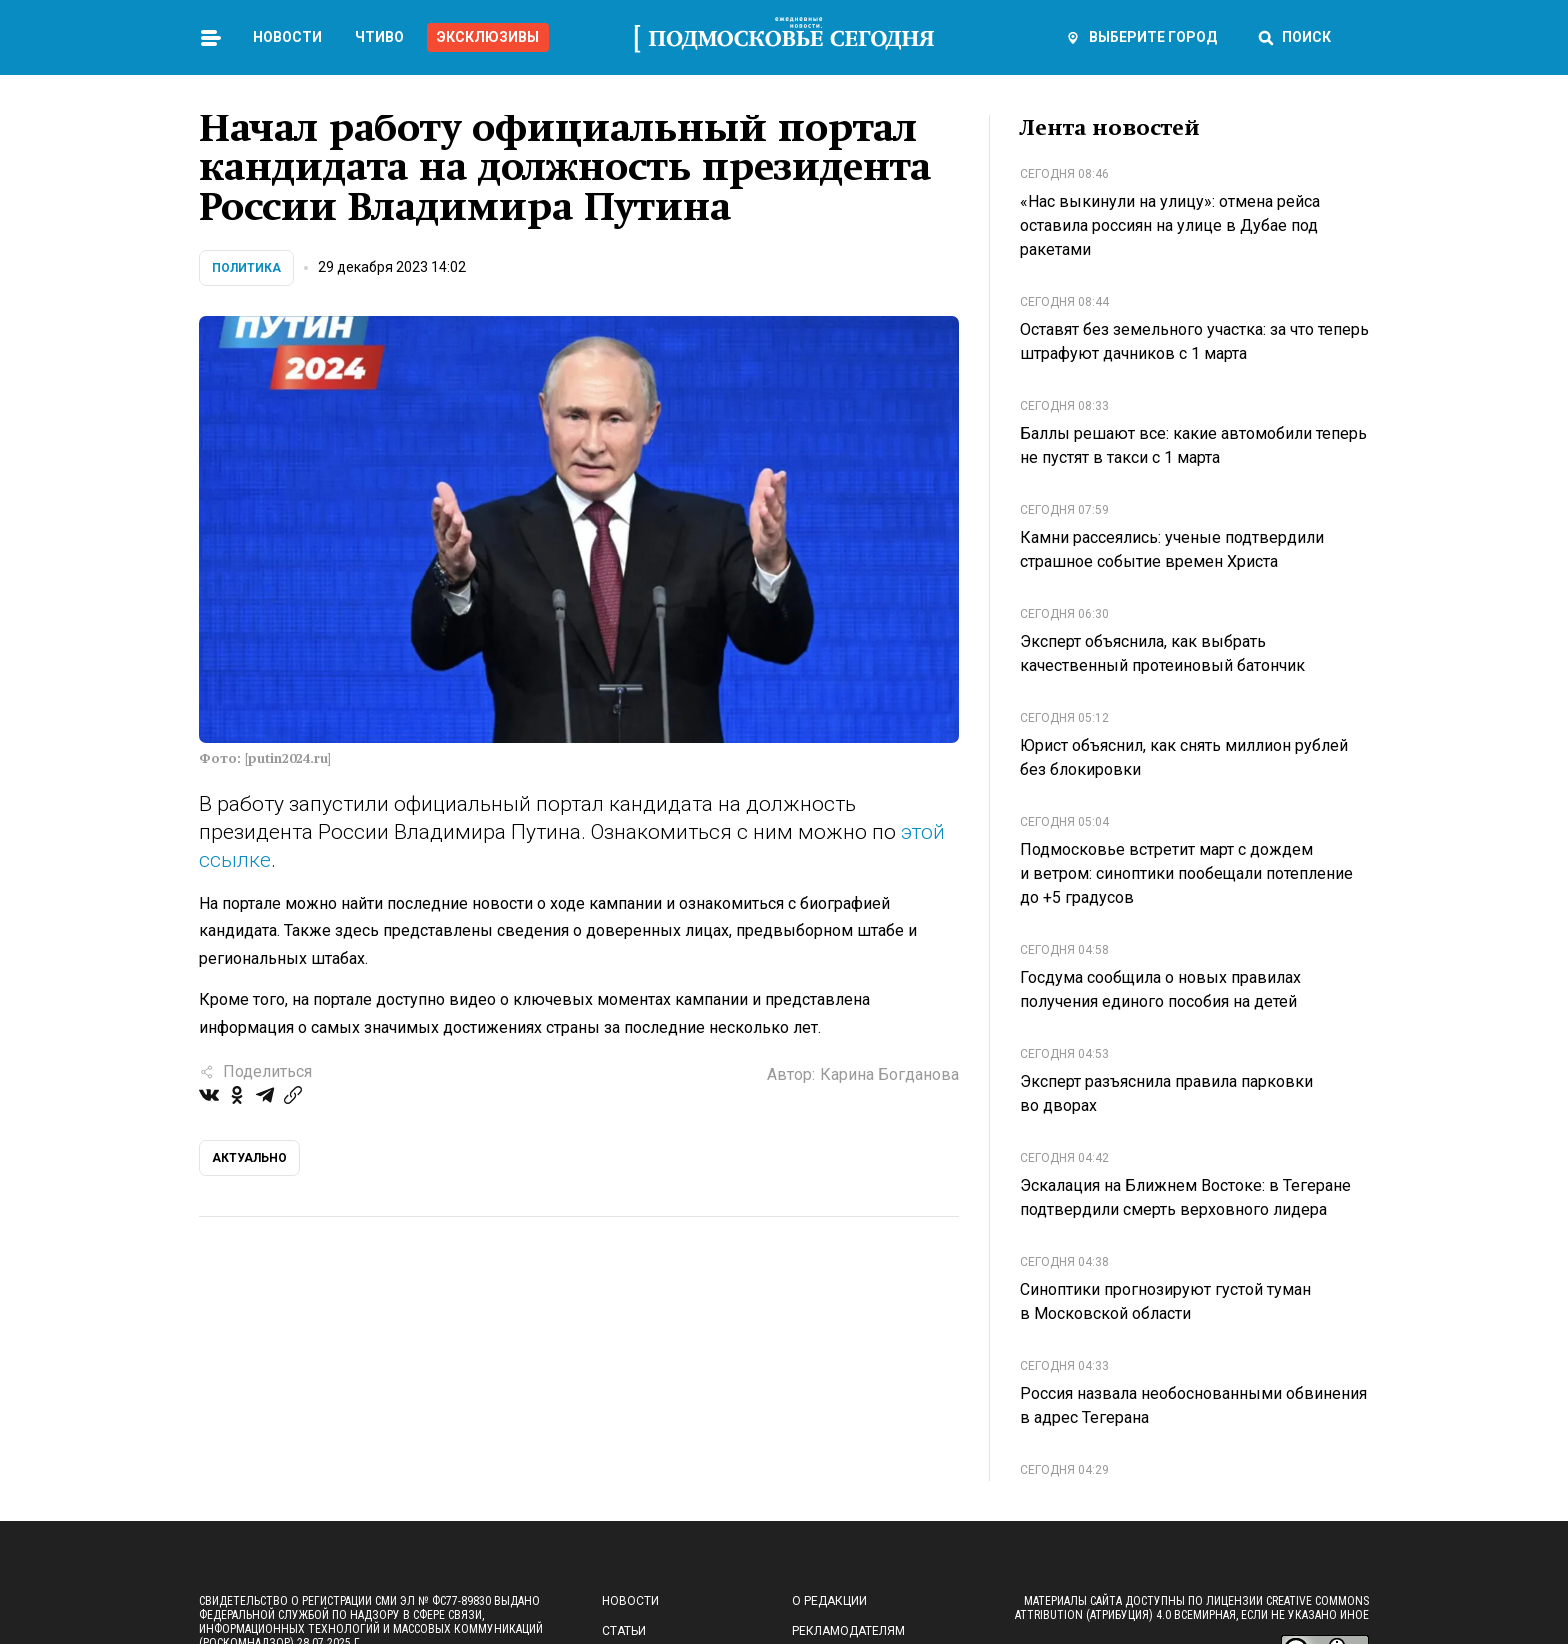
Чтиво (379, 37)
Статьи (624, 1631)
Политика (246, 268)
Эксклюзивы (488, 37)
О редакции (829, 1601)
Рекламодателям (848, 1631)
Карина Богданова (889, 1074)
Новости (287, 37)
